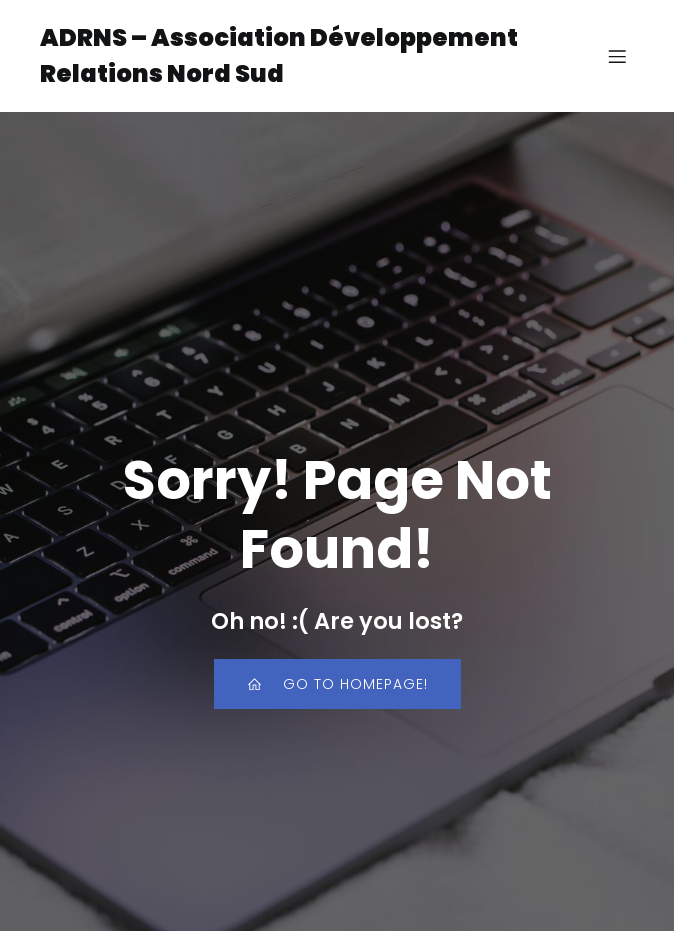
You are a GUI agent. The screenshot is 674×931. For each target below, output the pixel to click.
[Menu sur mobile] (617, 56)
